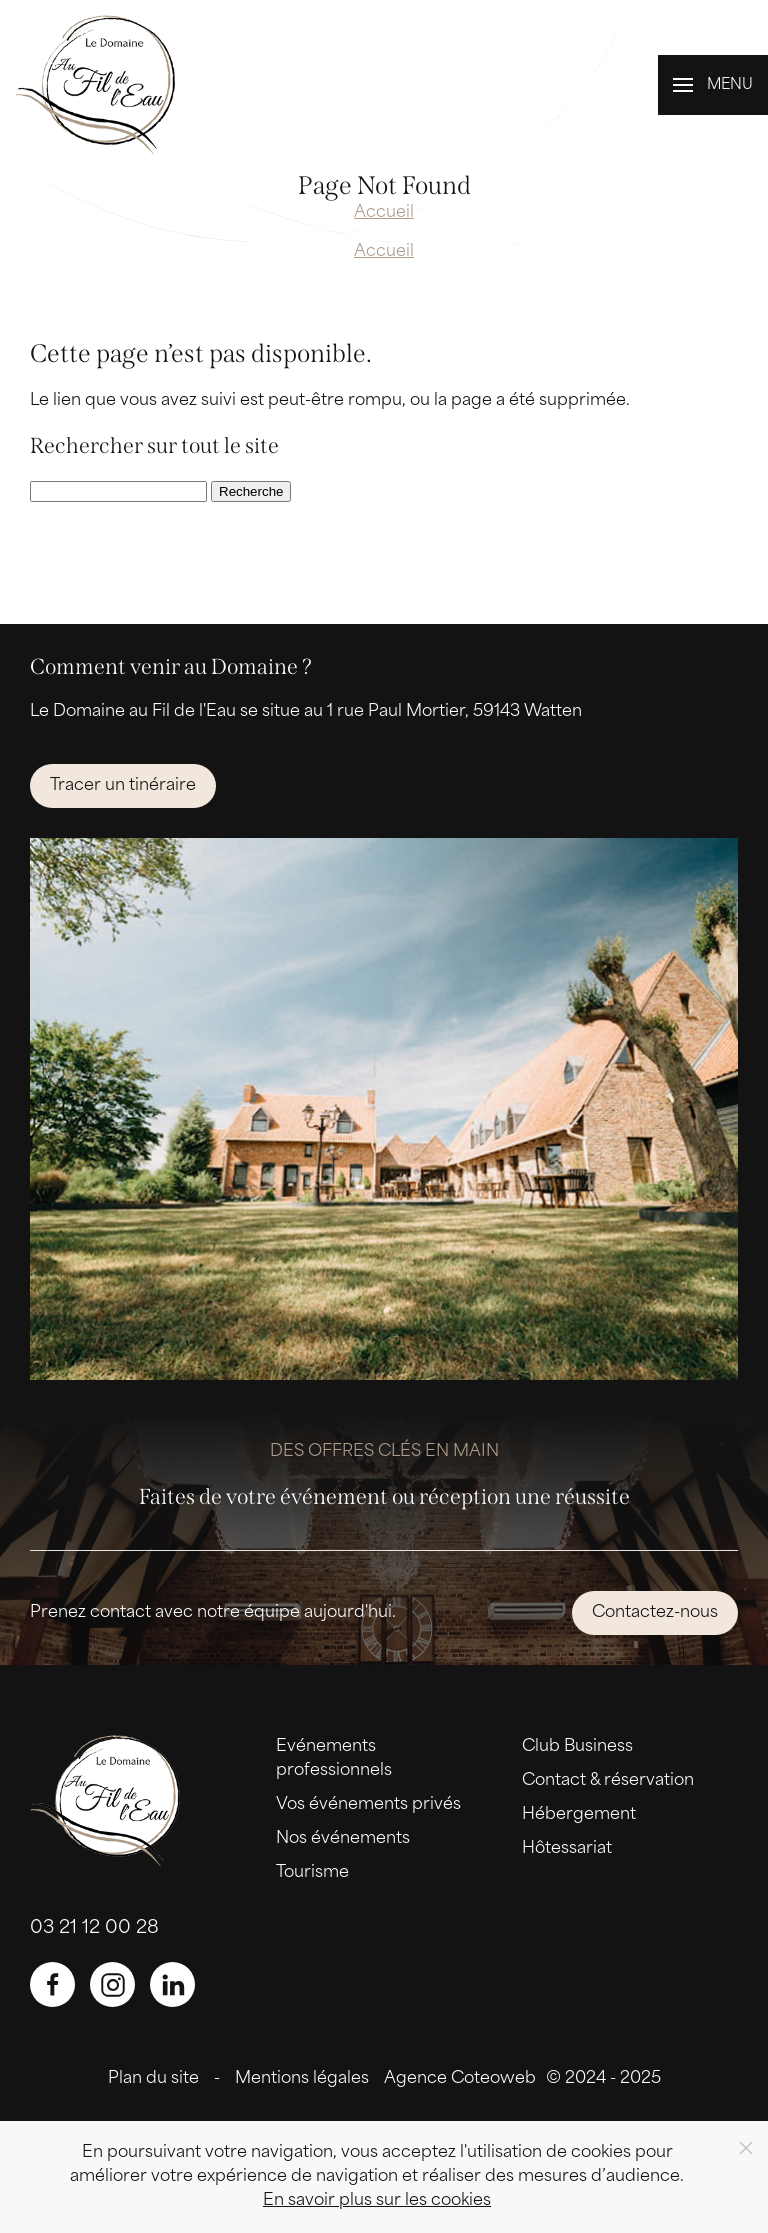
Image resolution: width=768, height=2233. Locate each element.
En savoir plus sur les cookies (377, 2201)
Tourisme (312, 1873)
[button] (713, 85)
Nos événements (343, 1839)
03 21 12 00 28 (94, 1928)
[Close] (746, 2148)
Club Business (577, 1747)
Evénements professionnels (334, 1759)
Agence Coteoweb (460, 2079)
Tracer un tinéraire (123, 786)
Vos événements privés (368, 1805)
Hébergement (579, 1815)
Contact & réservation (608, 1781)
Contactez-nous (655, 1613)
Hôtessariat (567, 1849)
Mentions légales (302, 2079)
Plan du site (153, 2079)
